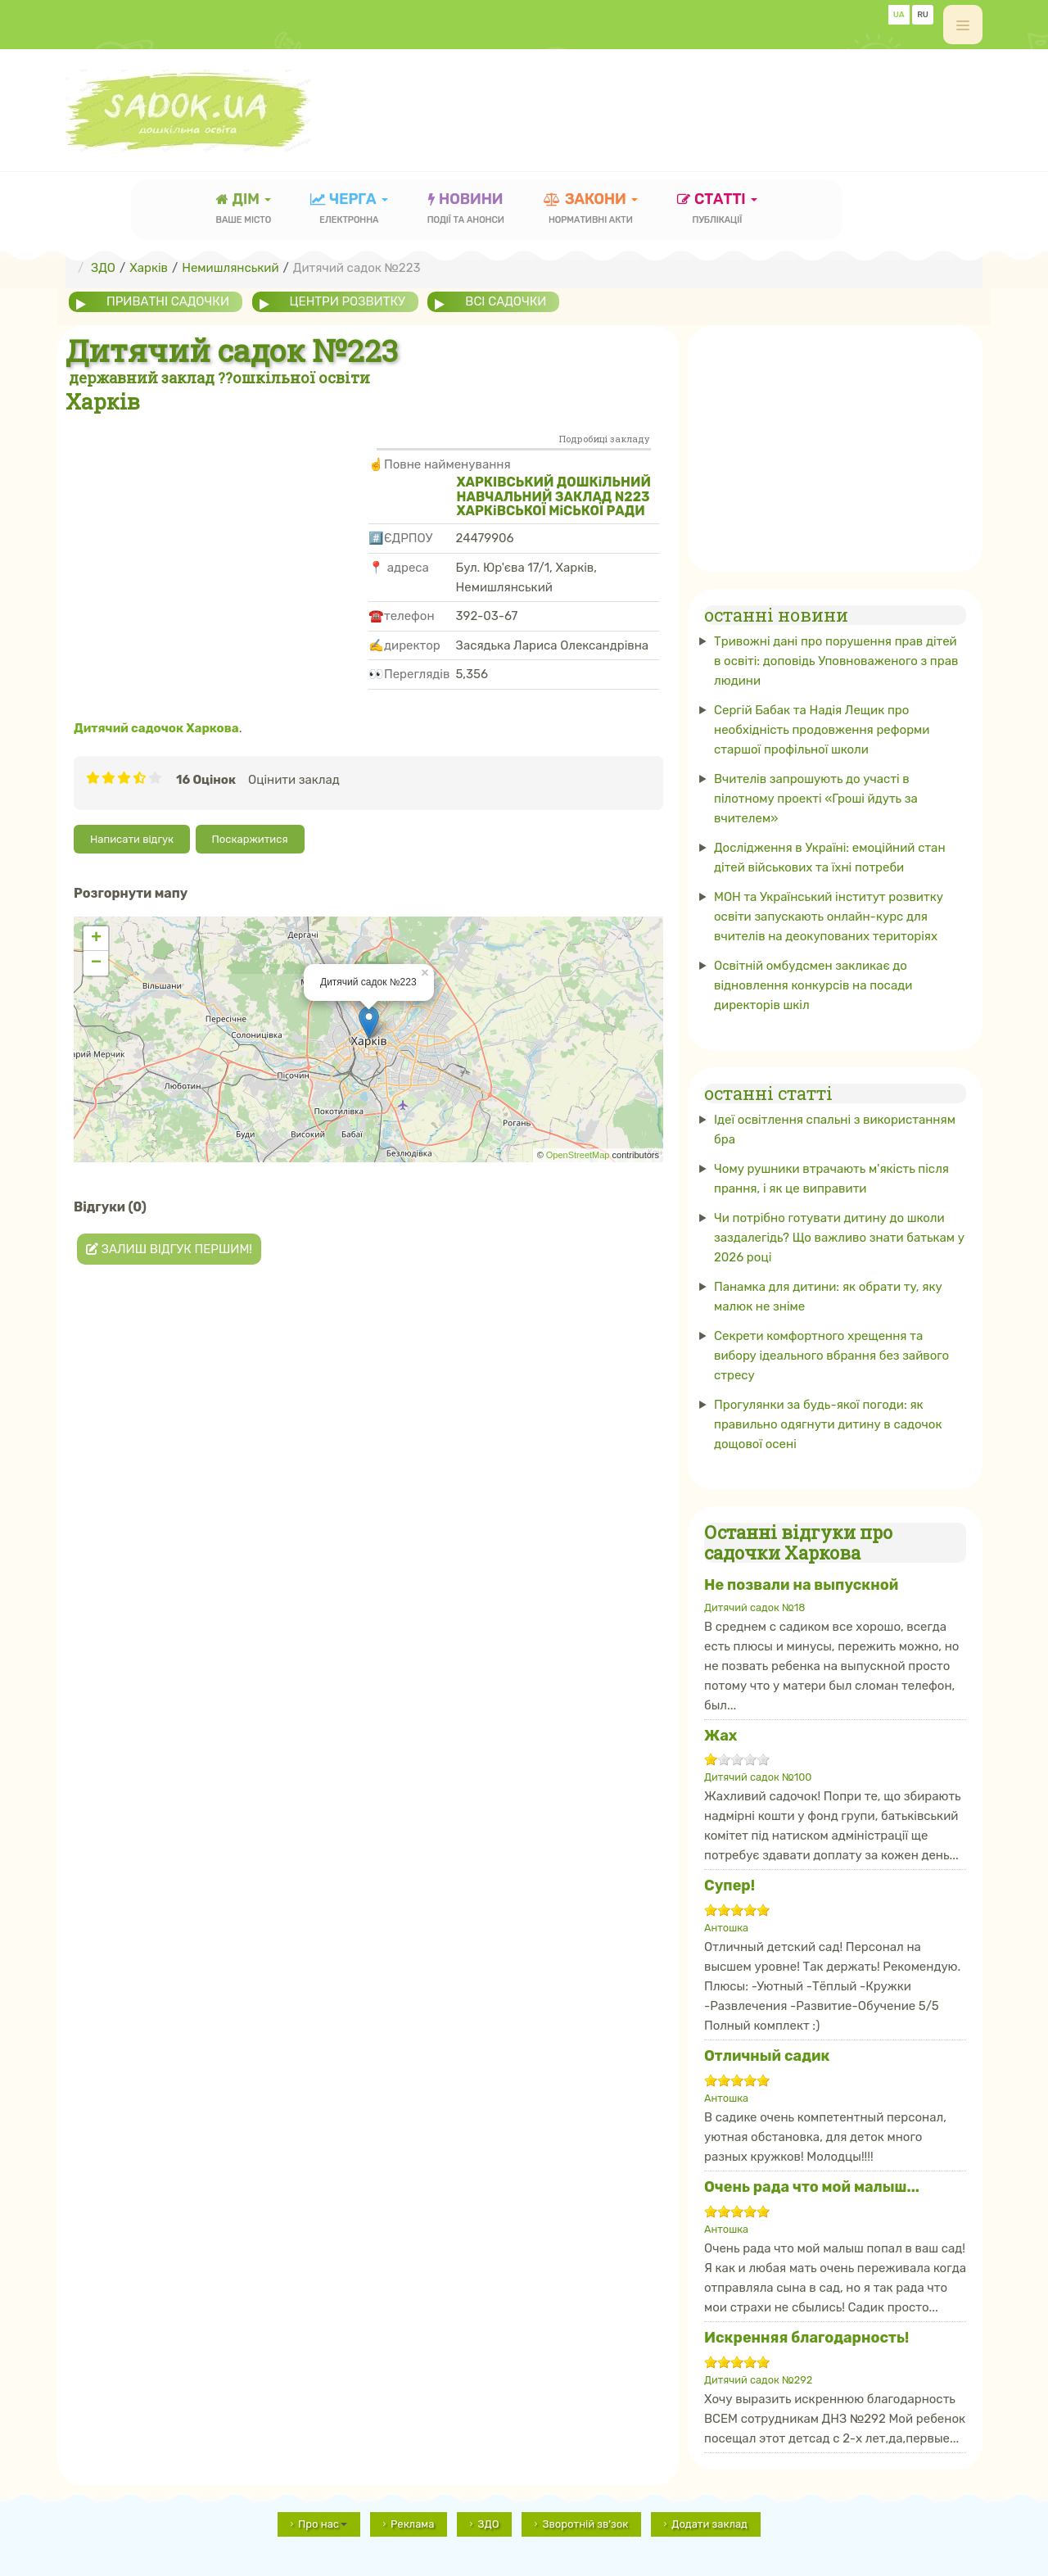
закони (591, 210)
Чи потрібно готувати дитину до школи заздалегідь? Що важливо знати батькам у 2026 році (839, 1238)
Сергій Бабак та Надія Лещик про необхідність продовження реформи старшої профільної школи (821, 730)
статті (717, 210)
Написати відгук (132, 839)
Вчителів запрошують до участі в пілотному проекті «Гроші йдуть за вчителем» (816, 799)
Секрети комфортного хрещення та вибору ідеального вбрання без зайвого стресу (831, 1356)
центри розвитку (347, 301)
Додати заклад (709, 2524)
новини (465, 210)
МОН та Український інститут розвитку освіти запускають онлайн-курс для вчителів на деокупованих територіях (828, 917)
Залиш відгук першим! (169, 1249)
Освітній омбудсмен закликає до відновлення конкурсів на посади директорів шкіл (813, 985)
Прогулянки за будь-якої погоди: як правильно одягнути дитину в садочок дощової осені (828, 1424)
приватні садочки (167, 301)
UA (899, 15)
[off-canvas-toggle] (962, 24)
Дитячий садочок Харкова (156, 728)
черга (349, 210)
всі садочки (506, 301)
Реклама (412, 2524)
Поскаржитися (250, 839)
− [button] (96, 963)
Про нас (322, 2524)
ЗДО (488, 2524)
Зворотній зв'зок (585, 2524)
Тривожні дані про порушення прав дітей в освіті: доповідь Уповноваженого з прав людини (836, 661)
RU (922, 15)
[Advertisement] (684, 102)
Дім (244, 210)
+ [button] (96, 938)
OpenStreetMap (578, 1155)
